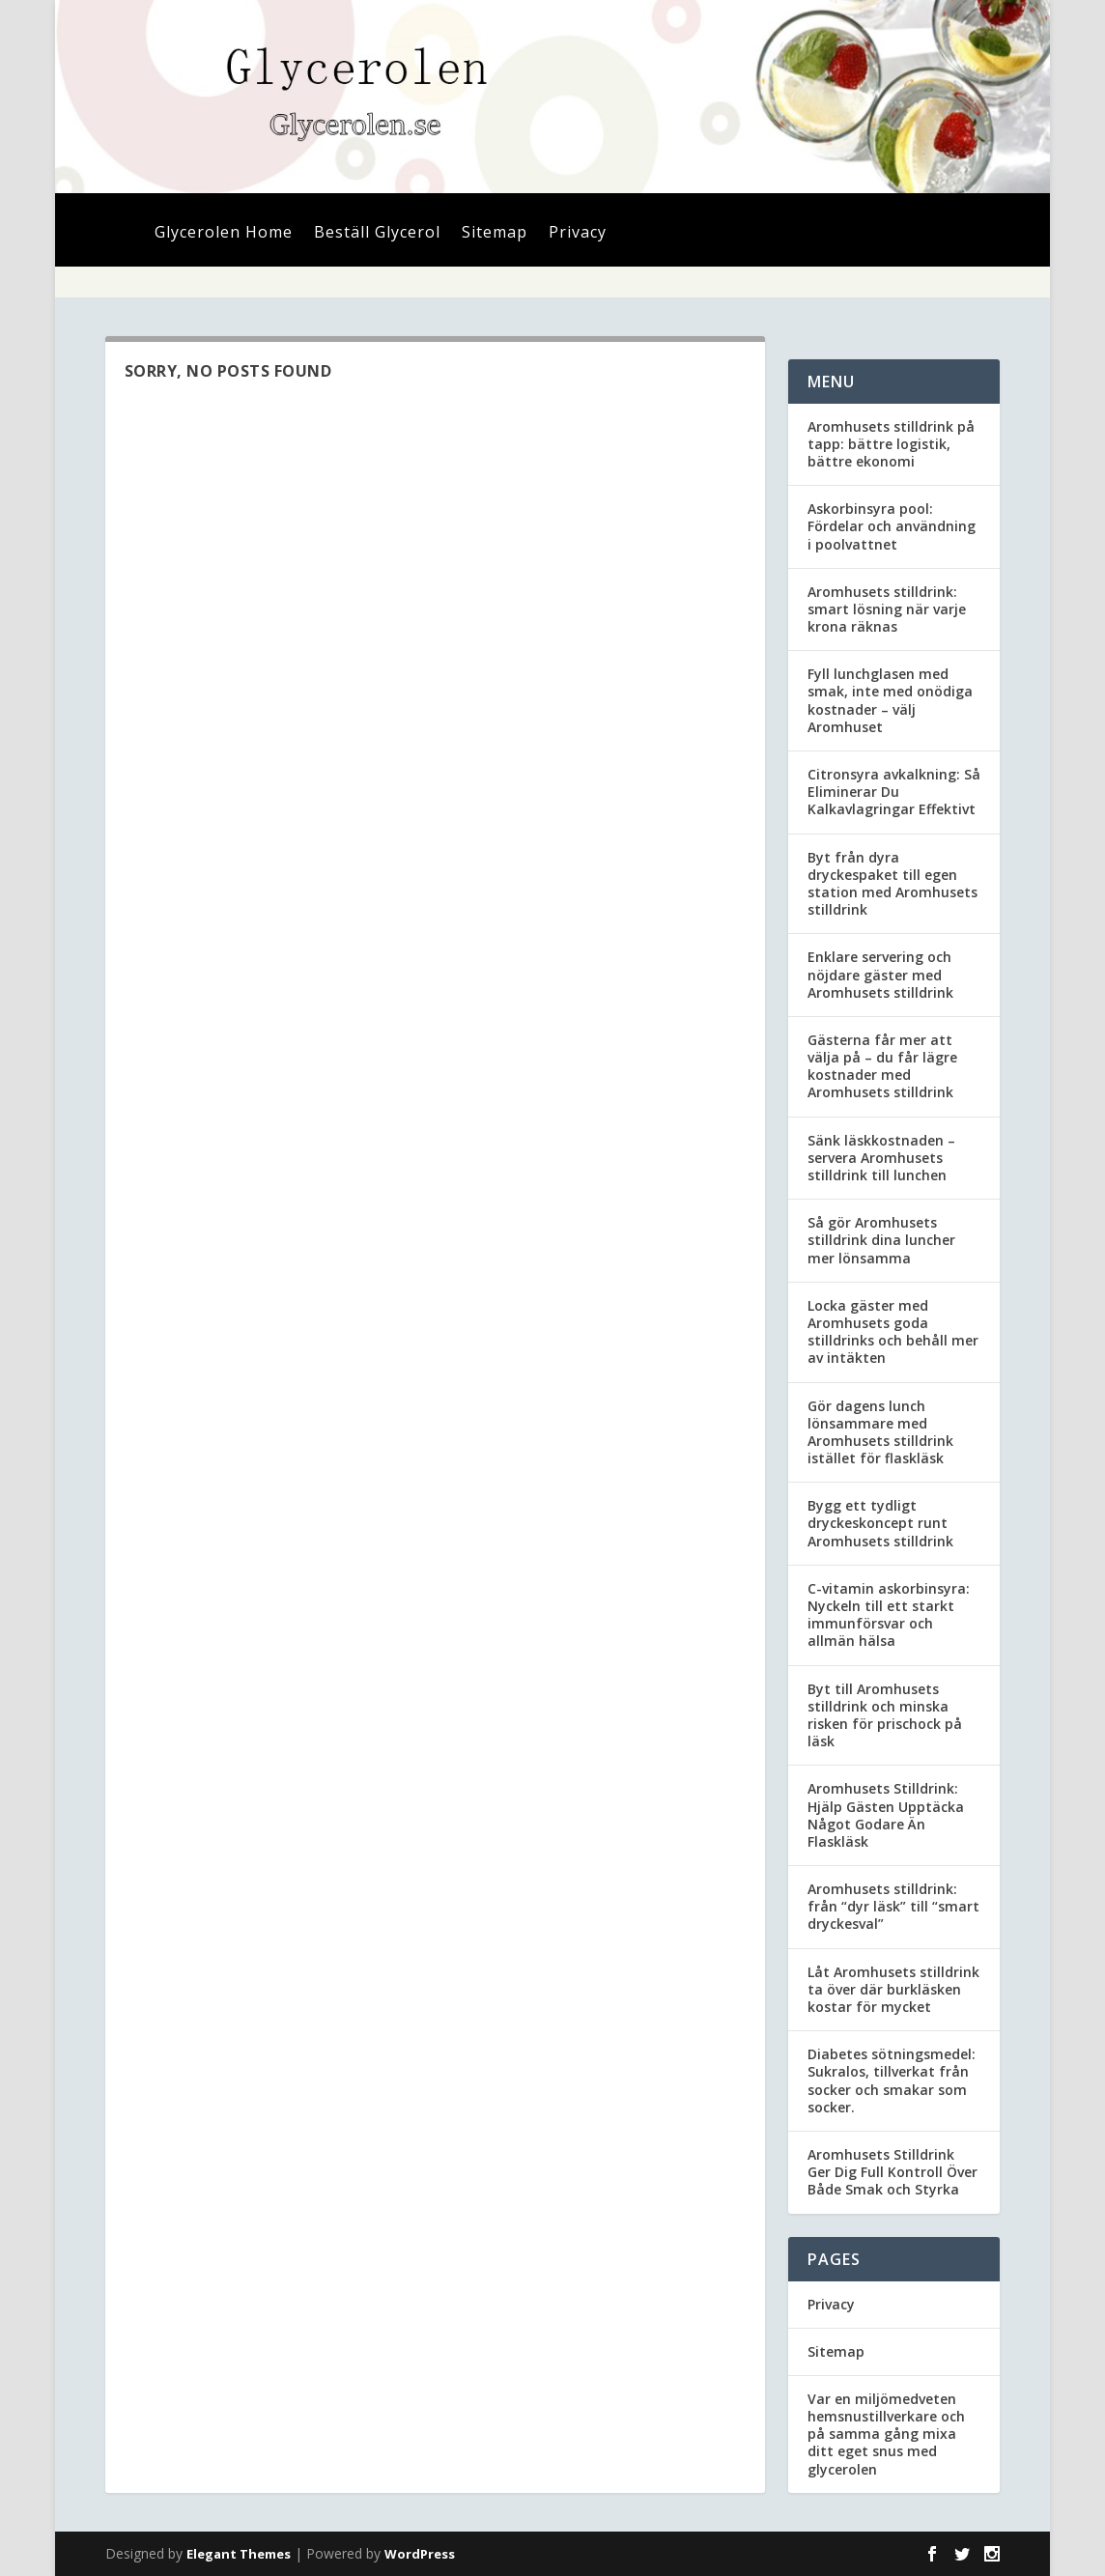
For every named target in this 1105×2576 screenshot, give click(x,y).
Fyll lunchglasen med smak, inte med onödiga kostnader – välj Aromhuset (890, 700)
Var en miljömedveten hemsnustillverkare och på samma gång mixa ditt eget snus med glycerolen (886, 2434)
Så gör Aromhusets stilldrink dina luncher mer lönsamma (881, 1239)
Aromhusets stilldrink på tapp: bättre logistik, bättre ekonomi (891, 443)
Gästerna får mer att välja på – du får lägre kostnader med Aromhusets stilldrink (882, 1066)
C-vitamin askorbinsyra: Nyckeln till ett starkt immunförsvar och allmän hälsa (889, 1615)
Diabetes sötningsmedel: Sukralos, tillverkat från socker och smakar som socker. (892, 2080)
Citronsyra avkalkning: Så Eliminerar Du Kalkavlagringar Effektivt (894, 791)
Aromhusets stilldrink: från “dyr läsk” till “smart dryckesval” (893, 1906)
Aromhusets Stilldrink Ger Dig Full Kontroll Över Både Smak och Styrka (893, 2171)
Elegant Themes (238, 2553)
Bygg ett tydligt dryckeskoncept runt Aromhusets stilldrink (880, 1522)
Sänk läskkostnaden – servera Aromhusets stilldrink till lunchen (881, 1157)
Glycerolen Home (224, 233)
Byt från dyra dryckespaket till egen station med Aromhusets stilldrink (893, 884)
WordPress (419, 2553)
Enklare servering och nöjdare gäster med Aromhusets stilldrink (880, 974)
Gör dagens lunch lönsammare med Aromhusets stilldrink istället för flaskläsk (880, 1432)
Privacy (578, 233)
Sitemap (494, 233)
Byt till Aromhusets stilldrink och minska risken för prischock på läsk (885, 1715)
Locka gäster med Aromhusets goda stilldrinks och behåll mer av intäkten (893, 1332)
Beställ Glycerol (377, 233)
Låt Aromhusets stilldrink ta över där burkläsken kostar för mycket (893, 1989)
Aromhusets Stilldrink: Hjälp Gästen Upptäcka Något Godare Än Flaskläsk (886, 1815)
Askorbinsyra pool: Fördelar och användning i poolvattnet (892, 525)
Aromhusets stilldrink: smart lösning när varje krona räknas (887, 609)
